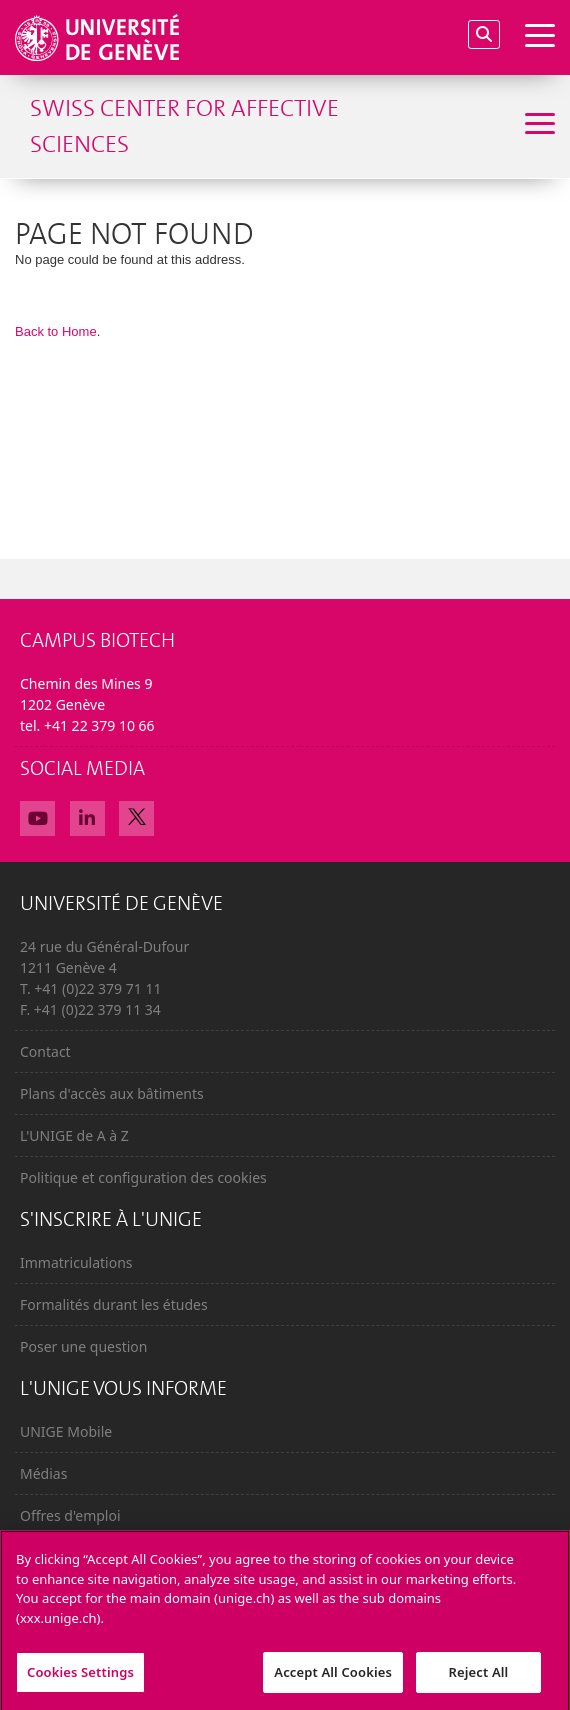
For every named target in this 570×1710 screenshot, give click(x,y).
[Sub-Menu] (537, 126)
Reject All (479, 1678)
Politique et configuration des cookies (143, 1177)
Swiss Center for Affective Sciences (184, 126)
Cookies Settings (80, 1678)
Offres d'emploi (70, 1515)
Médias (43, 1473)
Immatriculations (76, 1262)
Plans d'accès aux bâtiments (112, 1093)
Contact (45, 1051)
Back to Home (56, 331)
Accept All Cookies (333, 1678)
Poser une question (83, 1346)
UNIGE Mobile (66, 1431)
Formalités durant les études (114, 1304)
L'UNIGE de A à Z (74, 1135)
